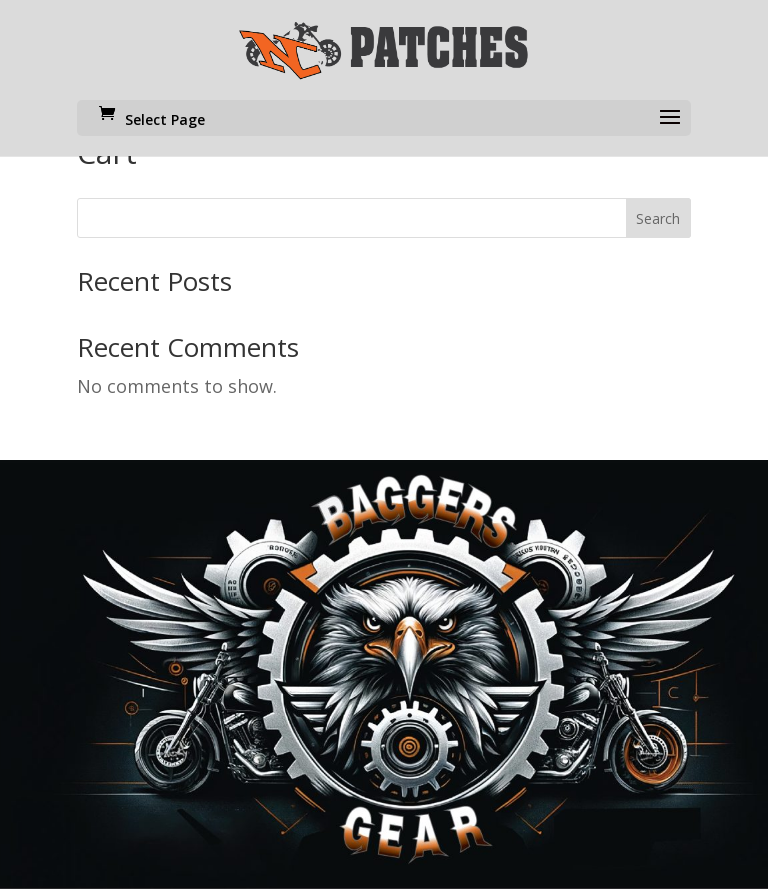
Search (658, 218)
